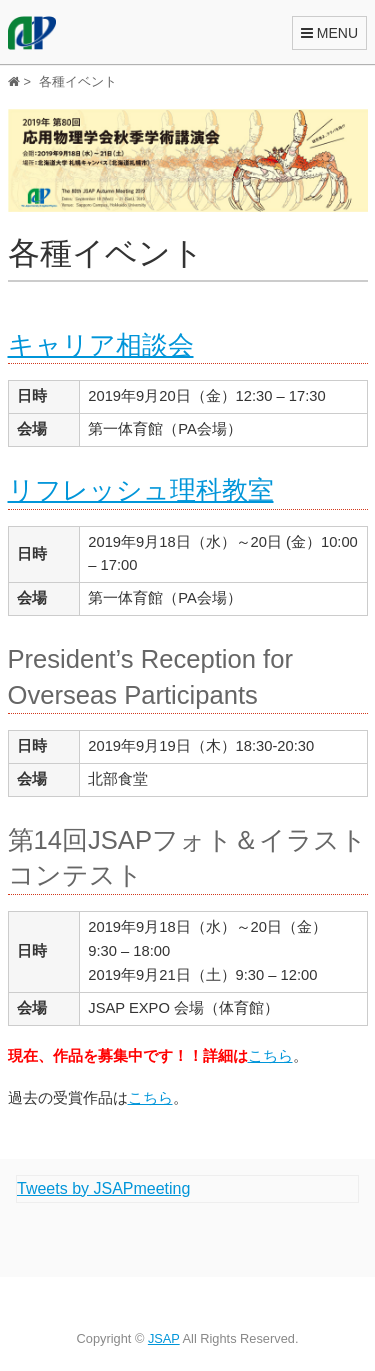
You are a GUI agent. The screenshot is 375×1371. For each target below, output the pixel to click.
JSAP (164, 1338)
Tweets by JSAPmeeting (103, 1188)
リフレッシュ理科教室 (141, 490)
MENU (329, 33)
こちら (270, 1055)
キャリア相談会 (101, 345)
